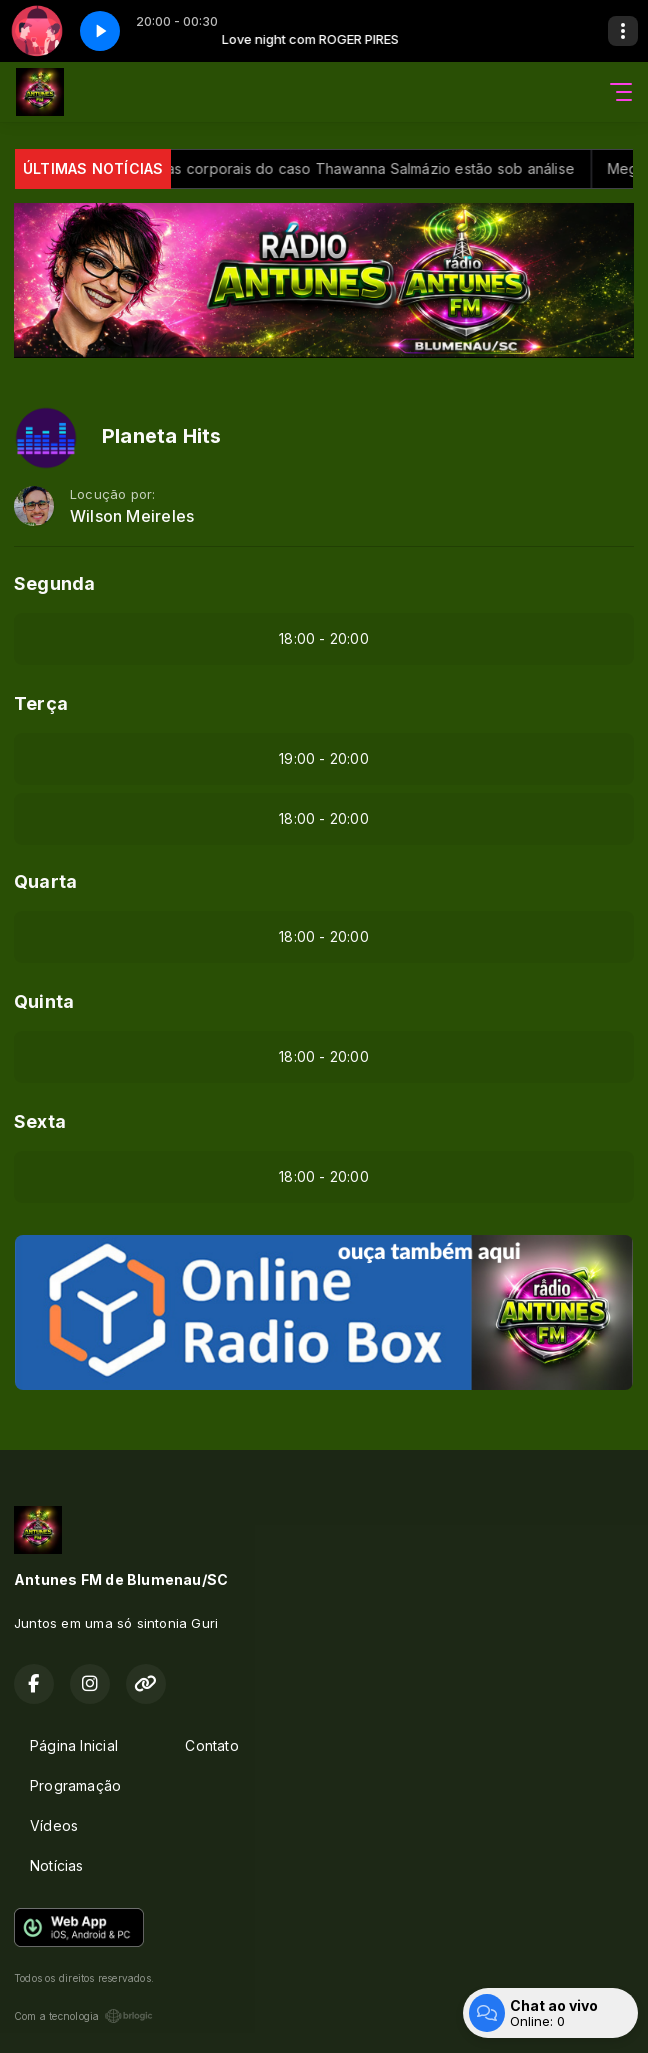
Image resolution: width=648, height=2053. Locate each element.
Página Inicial (74, 1745)
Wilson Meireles (132, 516)
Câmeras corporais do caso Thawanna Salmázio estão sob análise (355, 168)
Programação (75, 1785)
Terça (41, 703)
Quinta (44, 1001)
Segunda (54, 583)
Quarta (45, 881)
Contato (211, 1745)
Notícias (57, 1865)
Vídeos (54, 1825)
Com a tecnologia (83, 2016)
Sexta (40, 1121)
